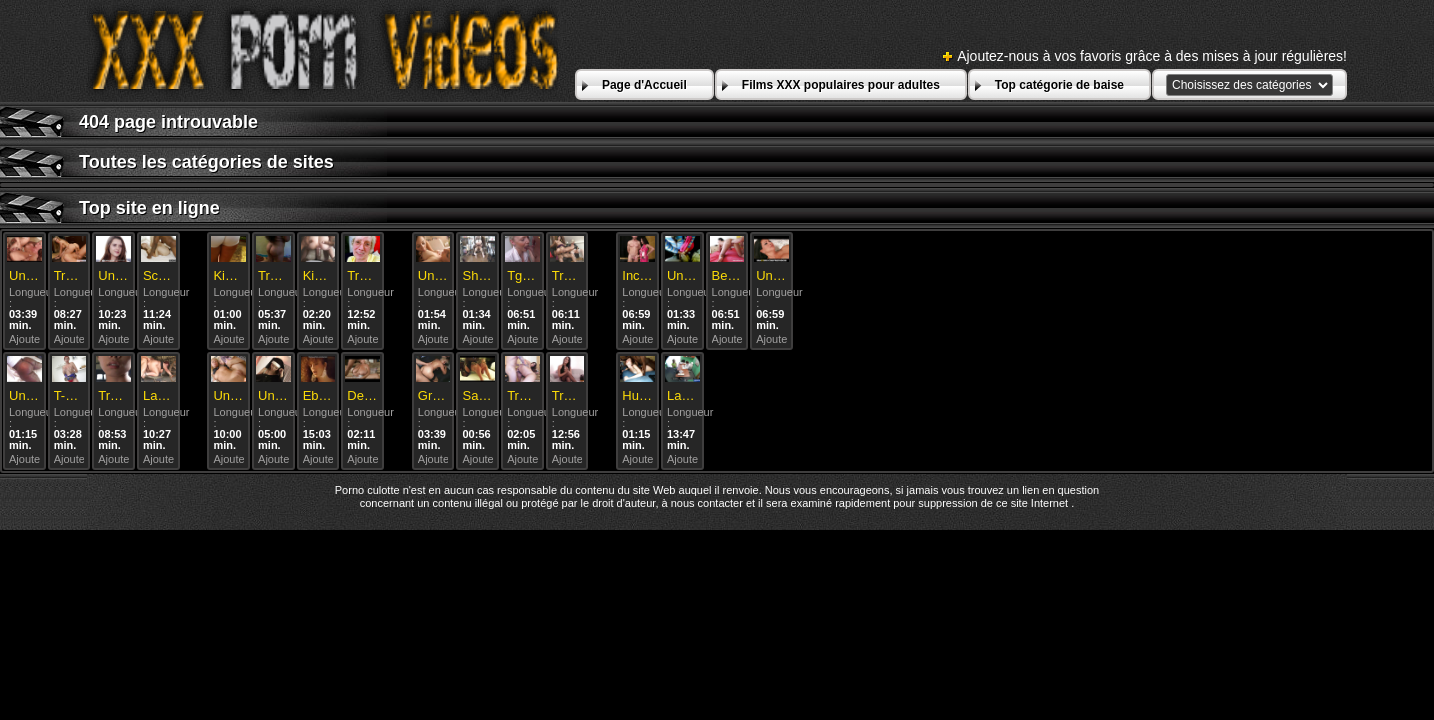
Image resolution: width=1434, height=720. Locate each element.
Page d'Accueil (644, 85)
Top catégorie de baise (1059, 85)
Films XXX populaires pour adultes (841, 85)
